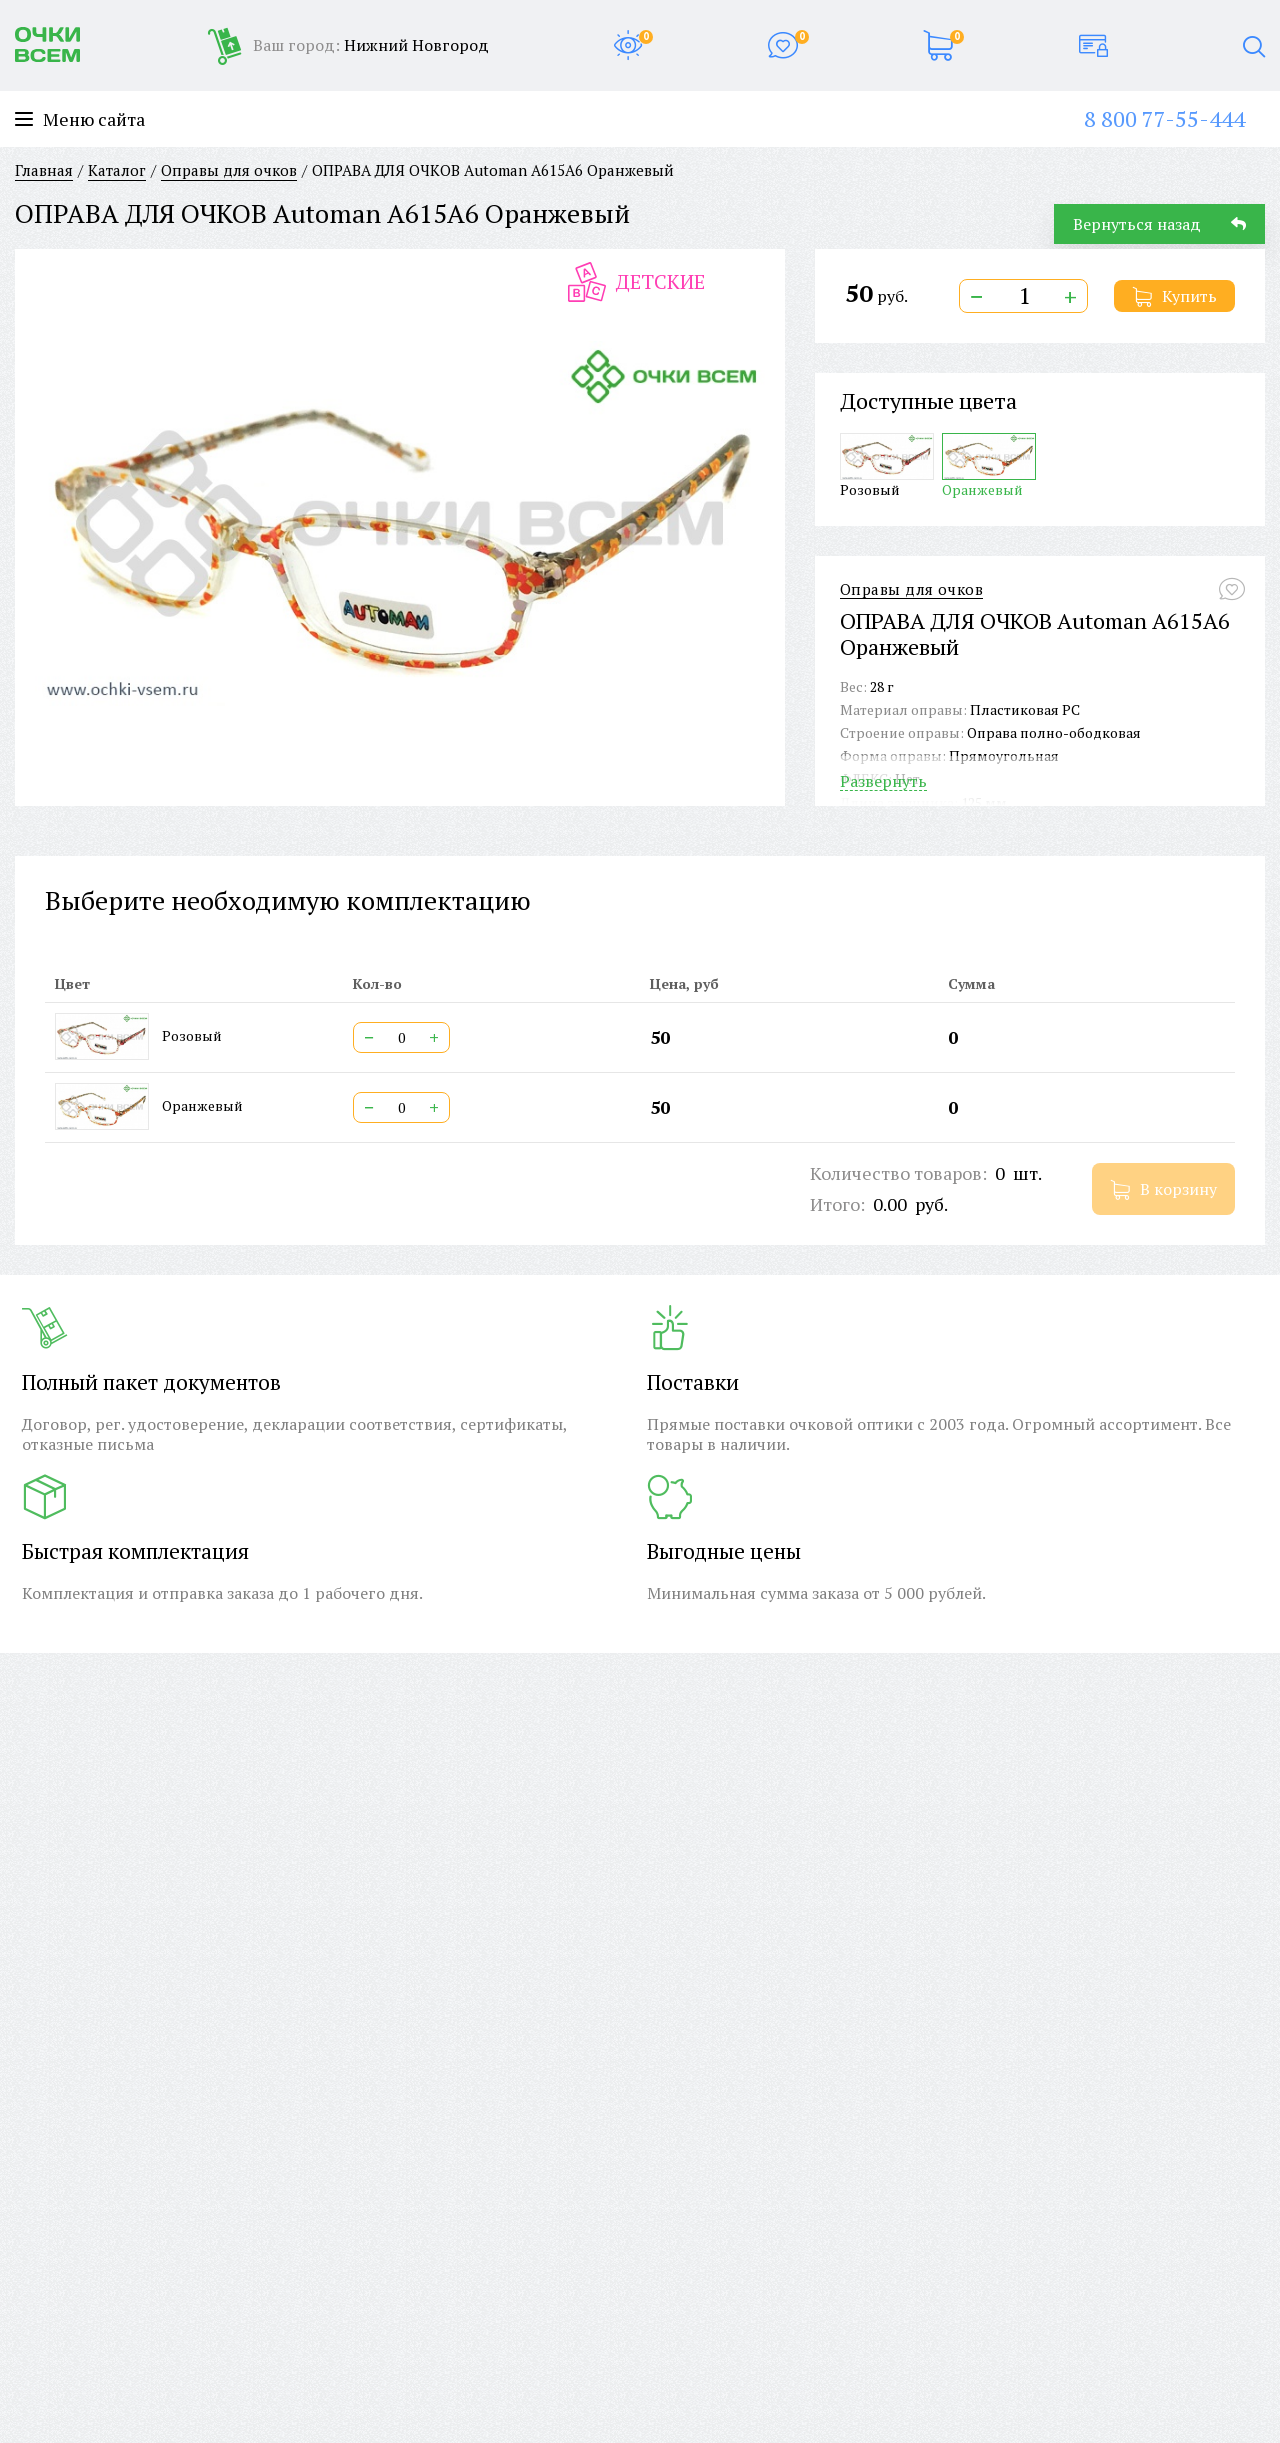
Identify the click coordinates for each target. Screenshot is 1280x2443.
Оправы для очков (911, 589)
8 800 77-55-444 (1164, 118)
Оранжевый (989, 465)
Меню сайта (80, 119)
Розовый (887, 465)
